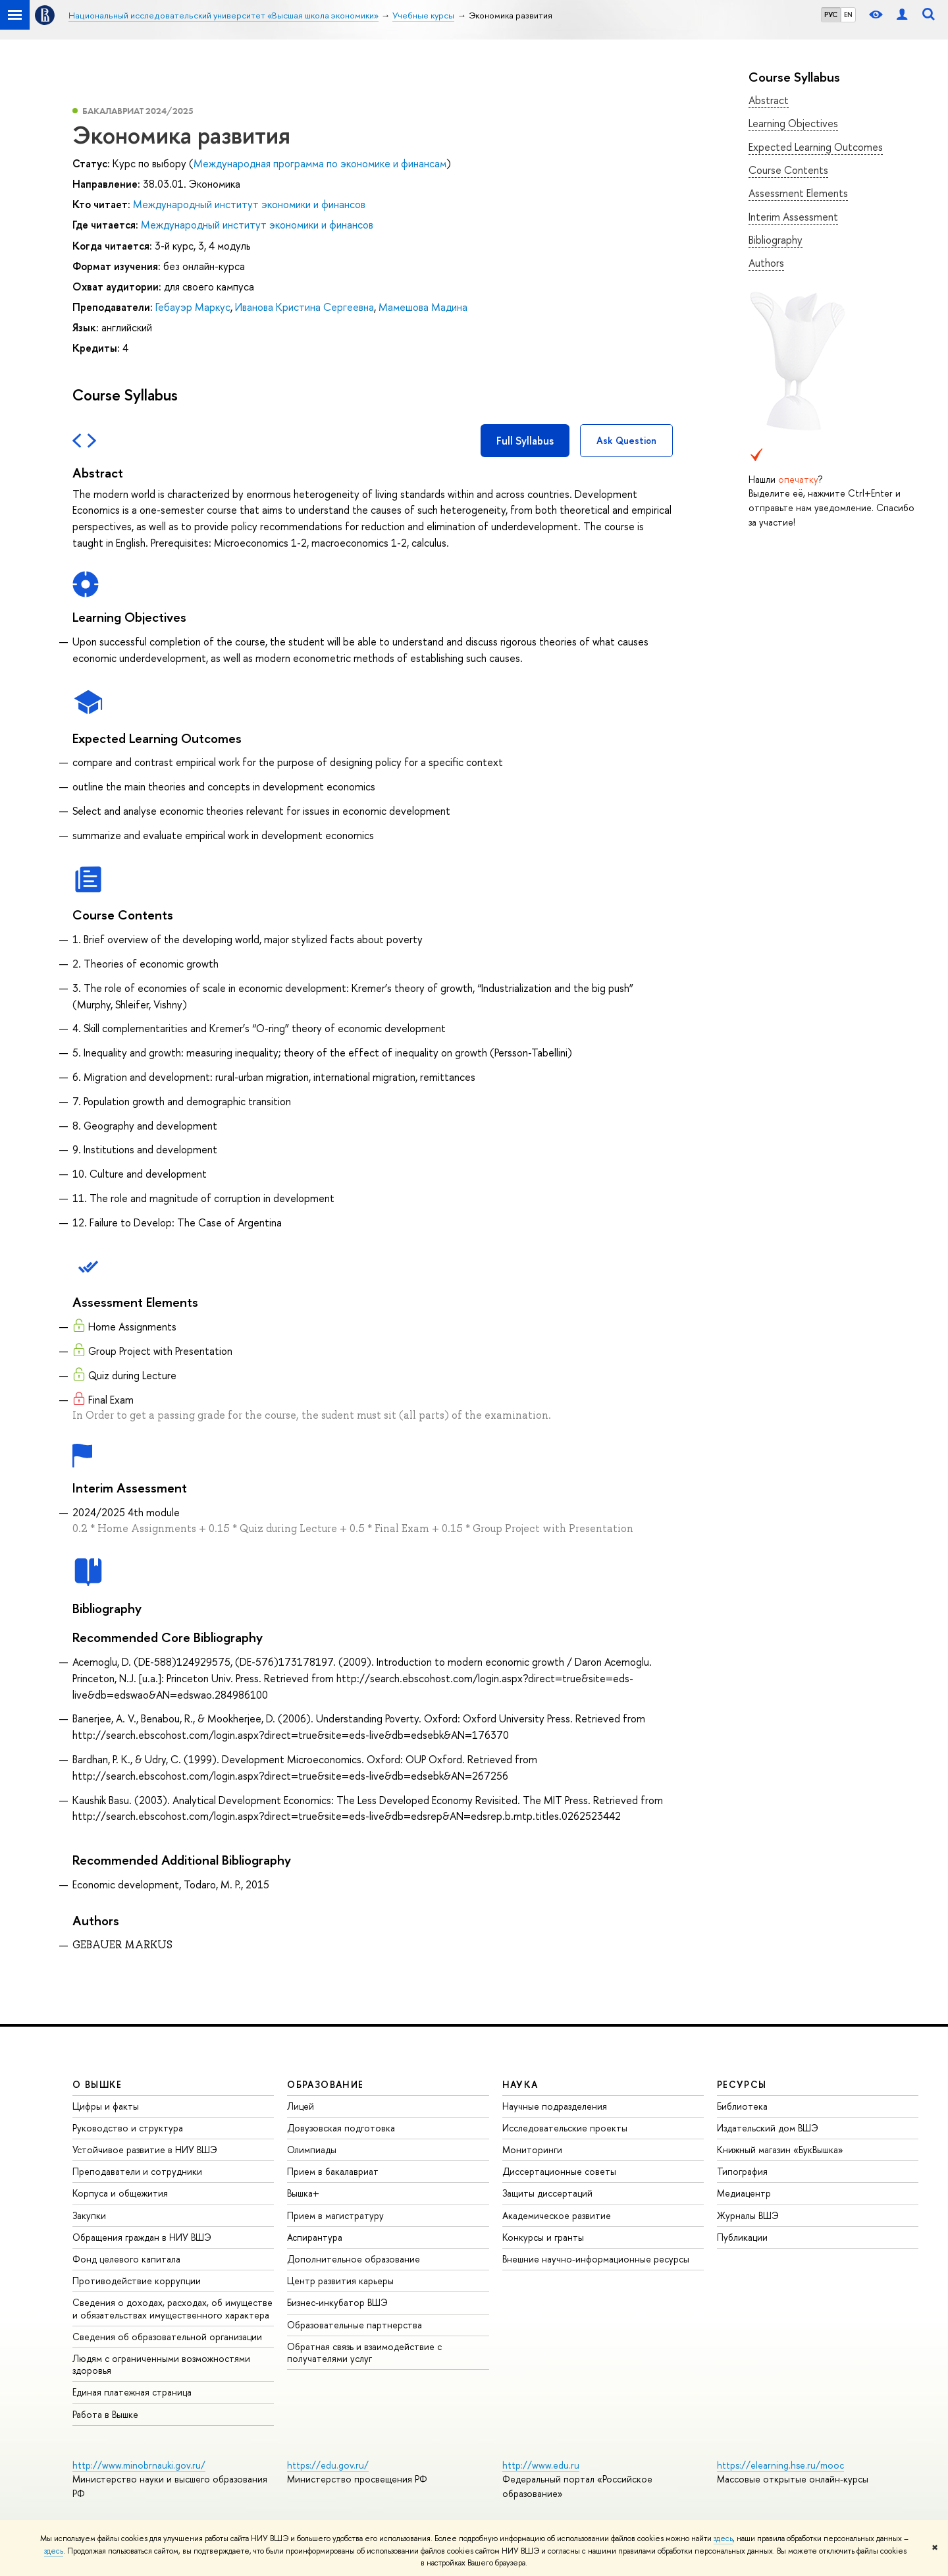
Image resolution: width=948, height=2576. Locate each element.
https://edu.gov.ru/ (328, 2465)
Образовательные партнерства (354, 2324)
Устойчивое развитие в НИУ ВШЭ (144, 2149)
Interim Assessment (793, 216)
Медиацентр (744, 2193)
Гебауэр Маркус (192, 307)
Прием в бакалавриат (333, 2171)
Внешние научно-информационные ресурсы (595, 2259)
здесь (723, 2538)
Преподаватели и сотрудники (137, 2171)
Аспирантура (314, 2237)
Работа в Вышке (105, 2414)
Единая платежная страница (132, 2392)
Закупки (89, 2215)
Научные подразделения (554, 2106)
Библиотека (742, 2106)
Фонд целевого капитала (126, 2259)
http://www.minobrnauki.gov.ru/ (138, 2465)
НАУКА (520, 2084)
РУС (830, 14)
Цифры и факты (105, 2106)
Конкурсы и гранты (543, 2237)
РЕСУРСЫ (742, 2084)
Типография (742, 2171)
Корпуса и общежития (120, 2193)
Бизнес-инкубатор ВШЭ (337, 2302)
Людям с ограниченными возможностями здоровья (161, 2364)
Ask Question (626, 440)
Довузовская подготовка (341, 2128)
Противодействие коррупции (136, 2280)
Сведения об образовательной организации (167, 2336)
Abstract (769, 100)
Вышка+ (303, 2193)
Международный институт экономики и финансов (249, 204)
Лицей (300, 2106)
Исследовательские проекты (564, 2128)
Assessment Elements (798, 193)
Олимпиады (311, 2149)
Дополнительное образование (353, 2259)
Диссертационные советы (559, 2171)
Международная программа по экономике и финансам (320, 163)
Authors (766, 263)
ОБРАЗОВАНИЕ (325, 2084)
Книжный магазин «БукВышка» (780, 2149)
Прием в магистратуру (335, 2215)
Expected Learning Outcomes (816, 147)
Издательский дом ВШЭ (767, 2128)
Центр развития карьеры (340, 2280)
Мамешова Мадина (423, 307)
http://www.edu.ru (540, 2465)
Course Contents (788, 170)
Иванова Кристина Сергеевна (304, 307)
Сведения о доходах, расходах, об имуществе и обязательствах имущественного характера (172, 2308)
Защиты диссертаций (547, 2193)
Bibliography (776, 240)
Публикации (742, 2237)
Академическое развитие (556, 2215)
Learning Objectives (793, 123)
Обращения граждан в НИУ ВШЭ (141, 2237)
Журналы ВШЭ (748, 2215)
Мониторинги (532, 2149)
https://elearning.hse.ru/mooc (780, 2465)
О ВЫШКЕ (97, 2084)
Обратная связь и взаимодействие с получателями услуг (364, 2352)
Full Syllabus (525, 440)
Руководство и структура (127, 2128)
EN (848, 14)
